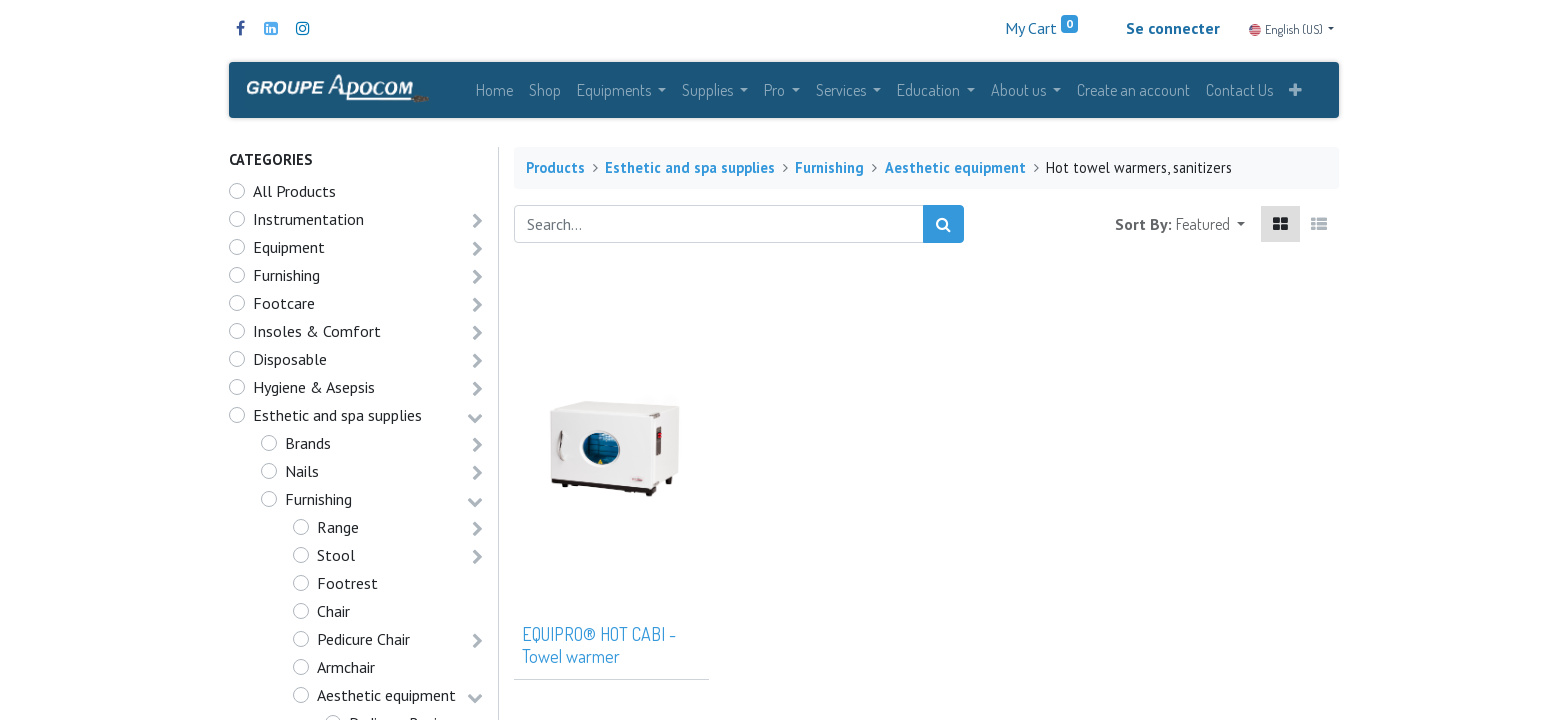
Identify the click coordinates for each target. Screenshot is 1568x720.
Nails (302, 475)
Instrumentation (308, 223)
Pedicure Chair (363, 643)
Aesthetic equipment (386, 699)
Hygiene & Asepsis (314, 391)
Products (555, 171)
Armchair (346, 671)
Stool (336, 559)
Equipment (289, 251)
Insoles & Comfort (317, 335)
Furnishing (286, 279)
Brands (308, 447)
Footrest (347, 587)
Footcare (284, 307)
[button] (1295, 92)
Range (338, 531)
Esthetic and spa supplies (337, 419)
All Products (294, 195)
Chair (333, 615)
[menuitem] (494, 92)
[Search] (943, 228)
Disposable (290, 363)
